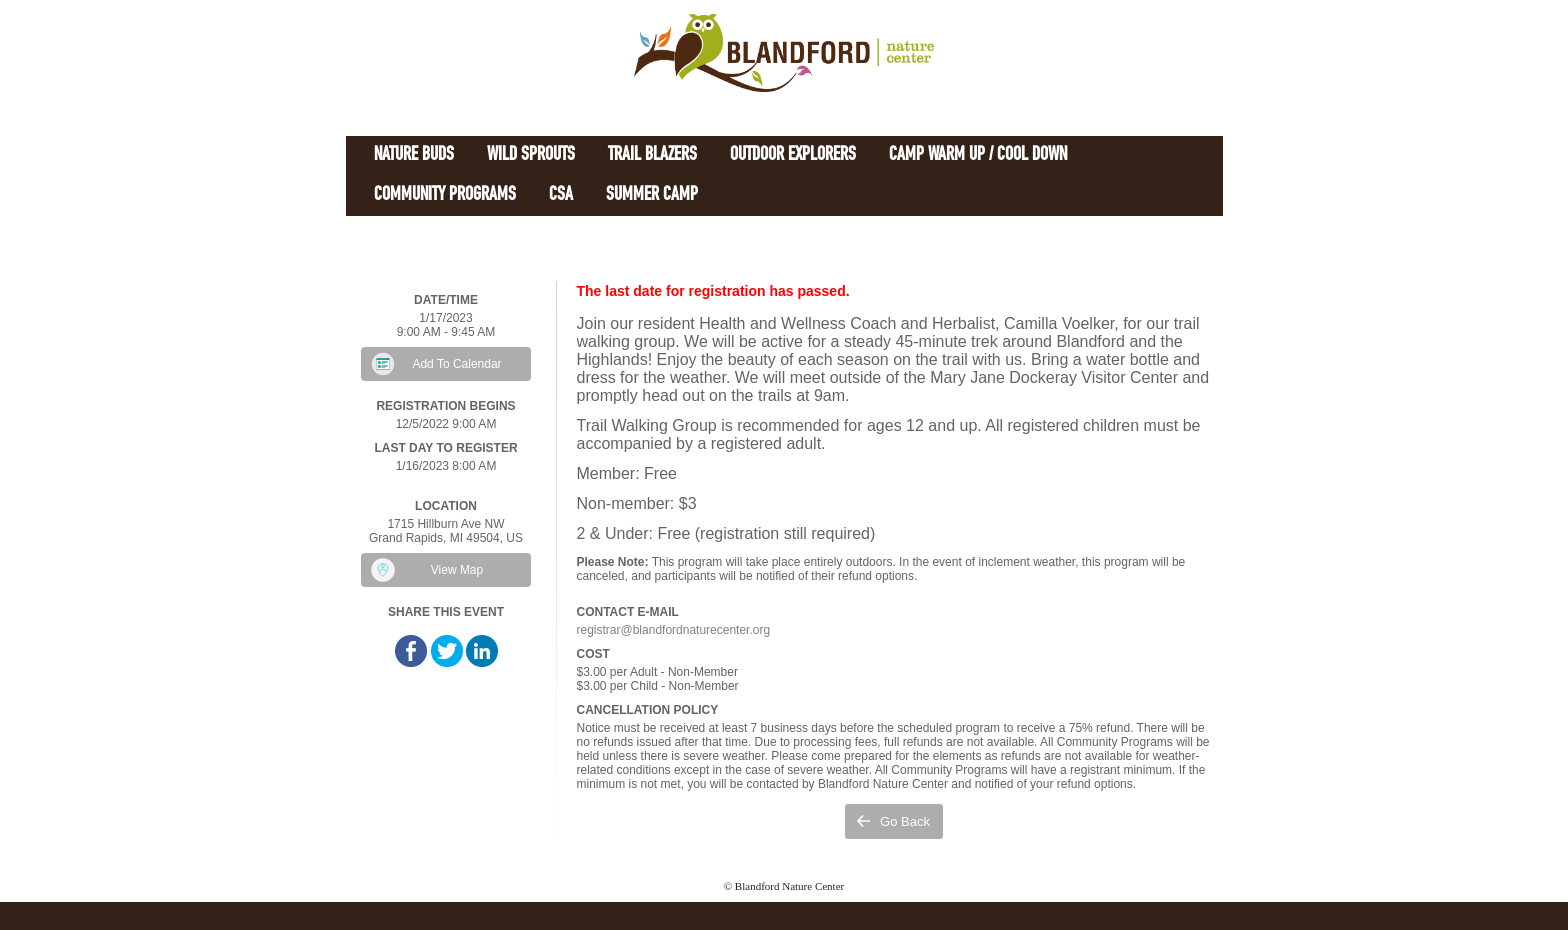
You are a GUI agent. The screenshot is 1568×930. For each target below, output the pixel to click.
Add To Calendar (456, 364)
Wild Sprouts (531, 155)
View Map (457, 570)
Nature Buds (414, 155)
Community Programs (445, 195)
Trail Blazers (652, 155)
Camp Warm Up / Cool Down (978, 155)
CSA (561, 195)
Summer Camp (652, 195)
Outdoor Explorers (793, 155)
